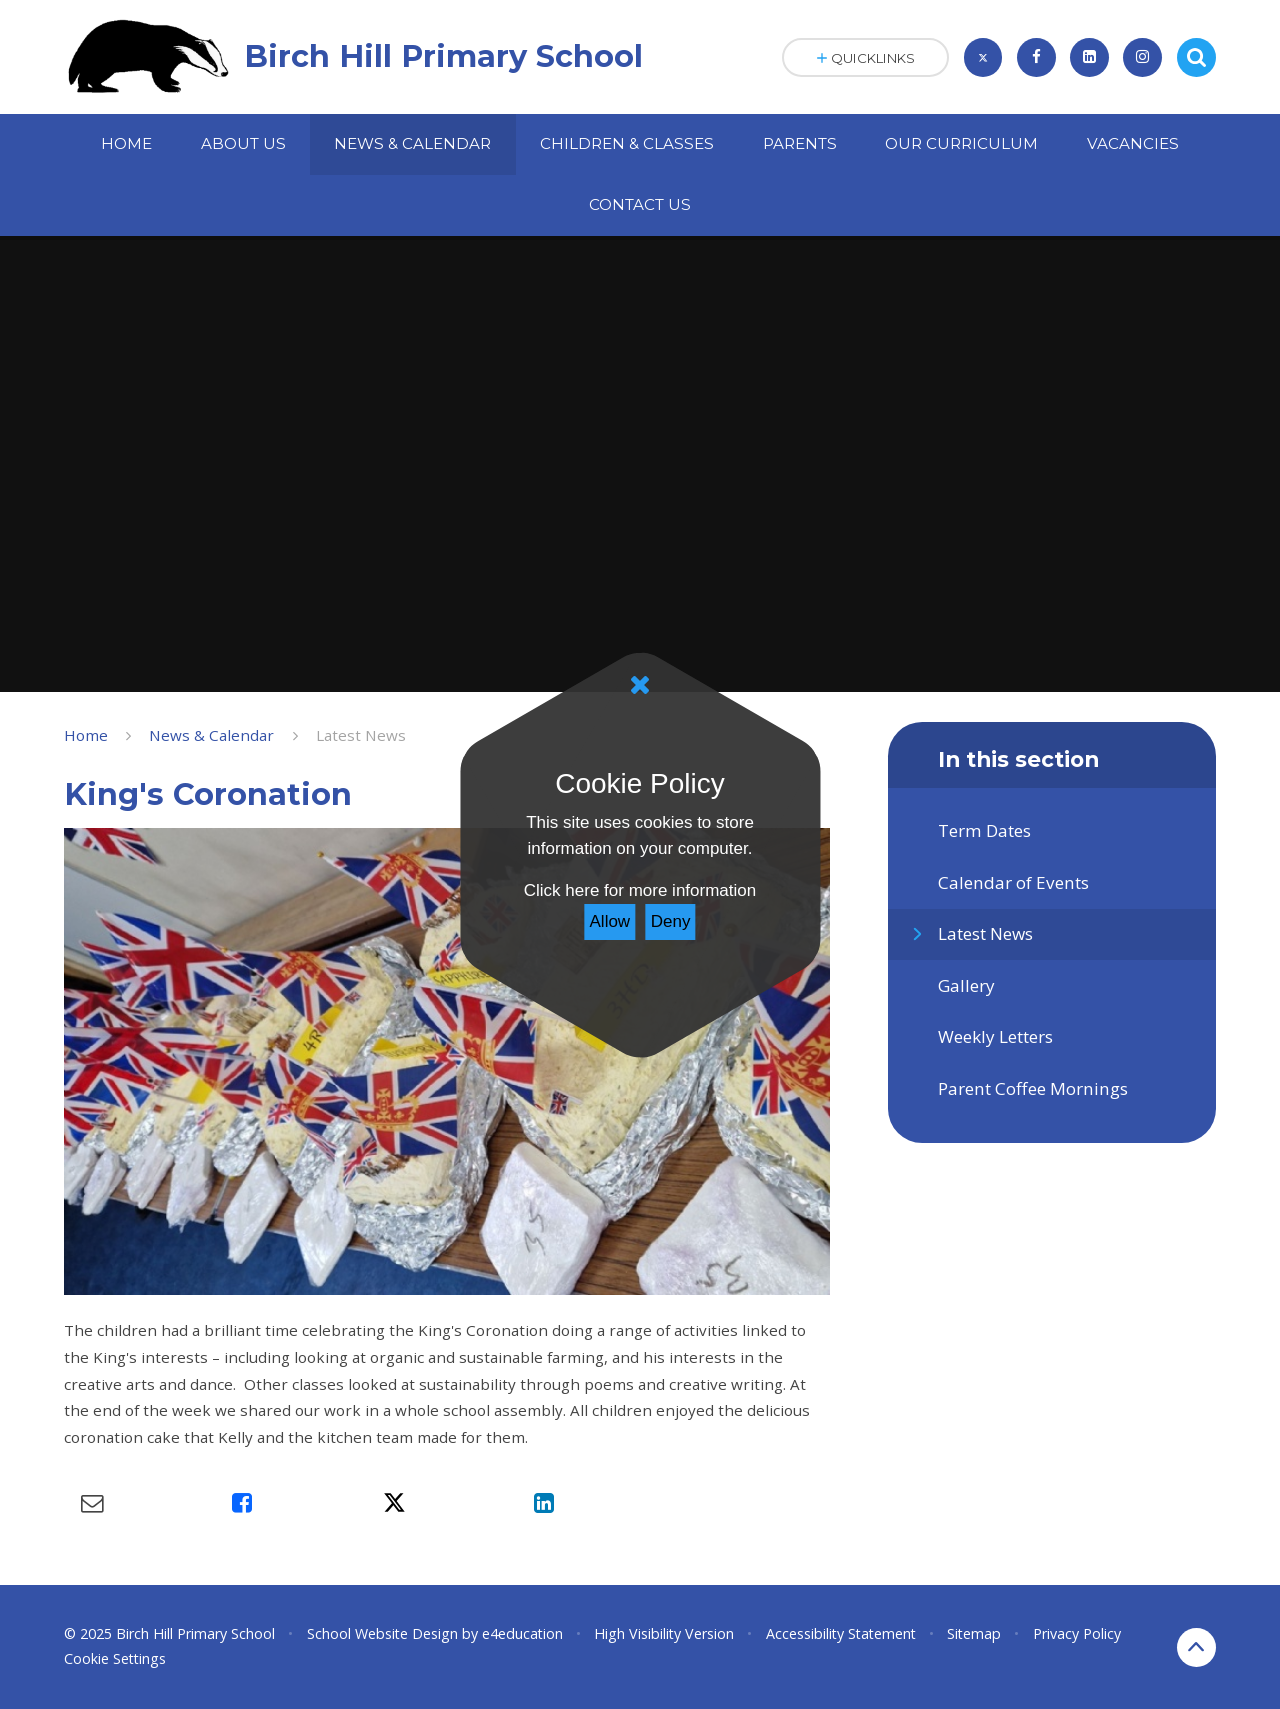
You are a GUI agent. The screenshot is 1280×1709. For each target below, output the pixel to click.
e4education (522, 1633)
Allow (610, 921)
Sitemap (974, 1633)
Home (86, 735)
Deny (671, 921)
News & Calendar (211, 735)
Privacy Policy (1077, 1633)
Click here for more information (640, 890)
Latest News (361, 735)
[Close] (640, 685)
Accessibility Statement (841, 1633)
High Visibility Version (664, 1633)
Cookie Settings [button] (115, 1658)
